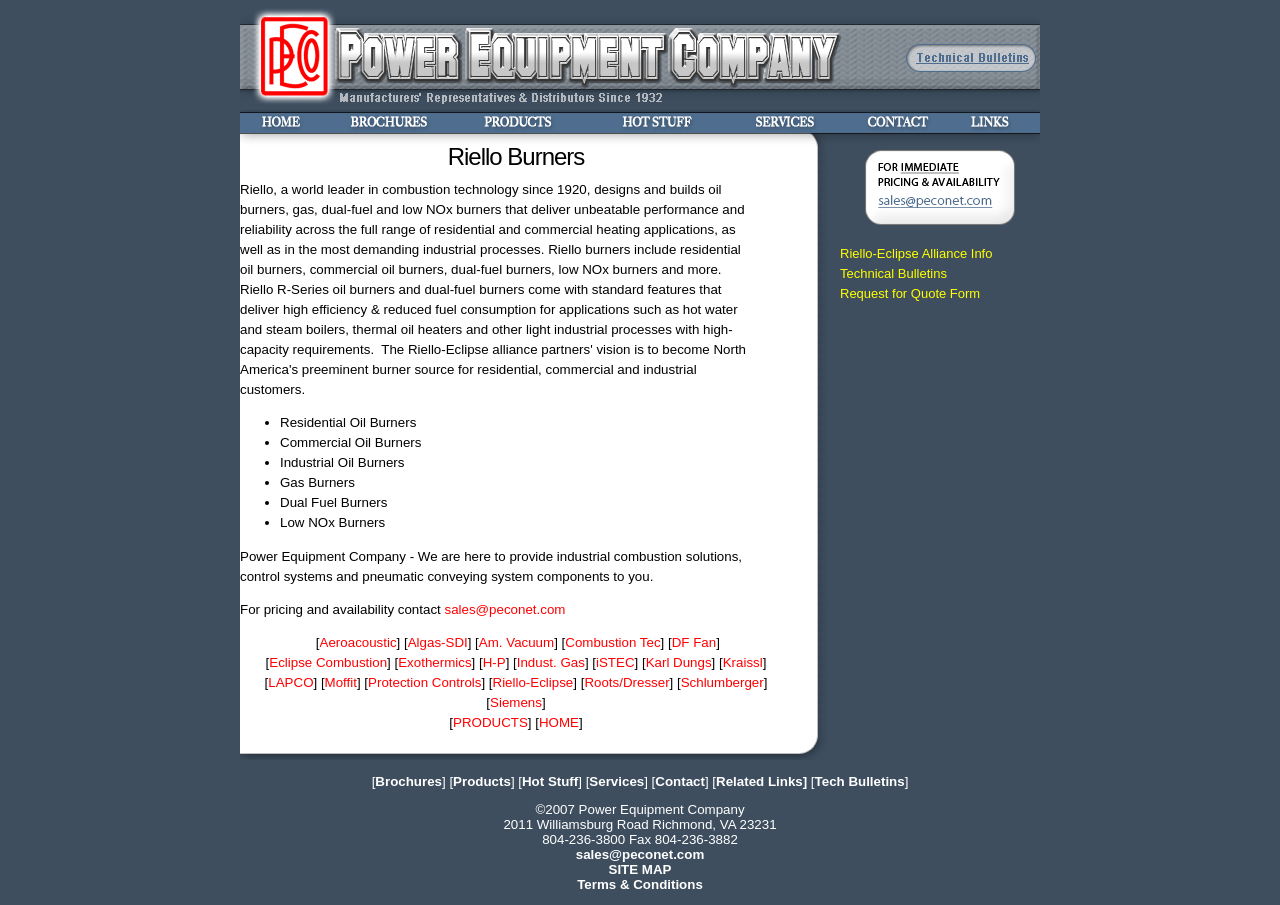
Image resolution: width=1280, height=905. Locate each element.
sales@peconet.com (504, 609)
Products (482, 781)
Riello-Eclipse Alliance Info (916, 253)
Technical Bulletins (893, 273)
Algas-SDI (438, 642)
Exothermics (434, 662)
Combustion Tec (612, 642)
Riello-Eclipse (533, 682)
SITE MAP (640, 869)
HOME (559, 722)
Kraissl (743, 662)
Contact (680, 781)
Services (616, 781)
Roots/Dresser (626, 682)
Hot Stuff (550, 781)
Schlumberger (722, 682)
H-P (494, 662)
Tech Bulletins (860, 781)
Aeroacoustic (358, 642)
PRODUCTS (490, 722)
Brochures (408, 781)
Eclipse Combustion (328, 662)
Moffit (341, 682)
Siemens (516, 702)
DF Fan (694, 642)
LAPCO (290, 682)
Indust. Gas (551, 662)
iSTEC (615, 662)
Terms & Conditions (640, 884)
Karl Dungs (679, 662)
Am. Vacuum (516, 642)
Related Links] (761, 781)
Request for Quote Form (910, 293)
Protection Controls (424, 682)
